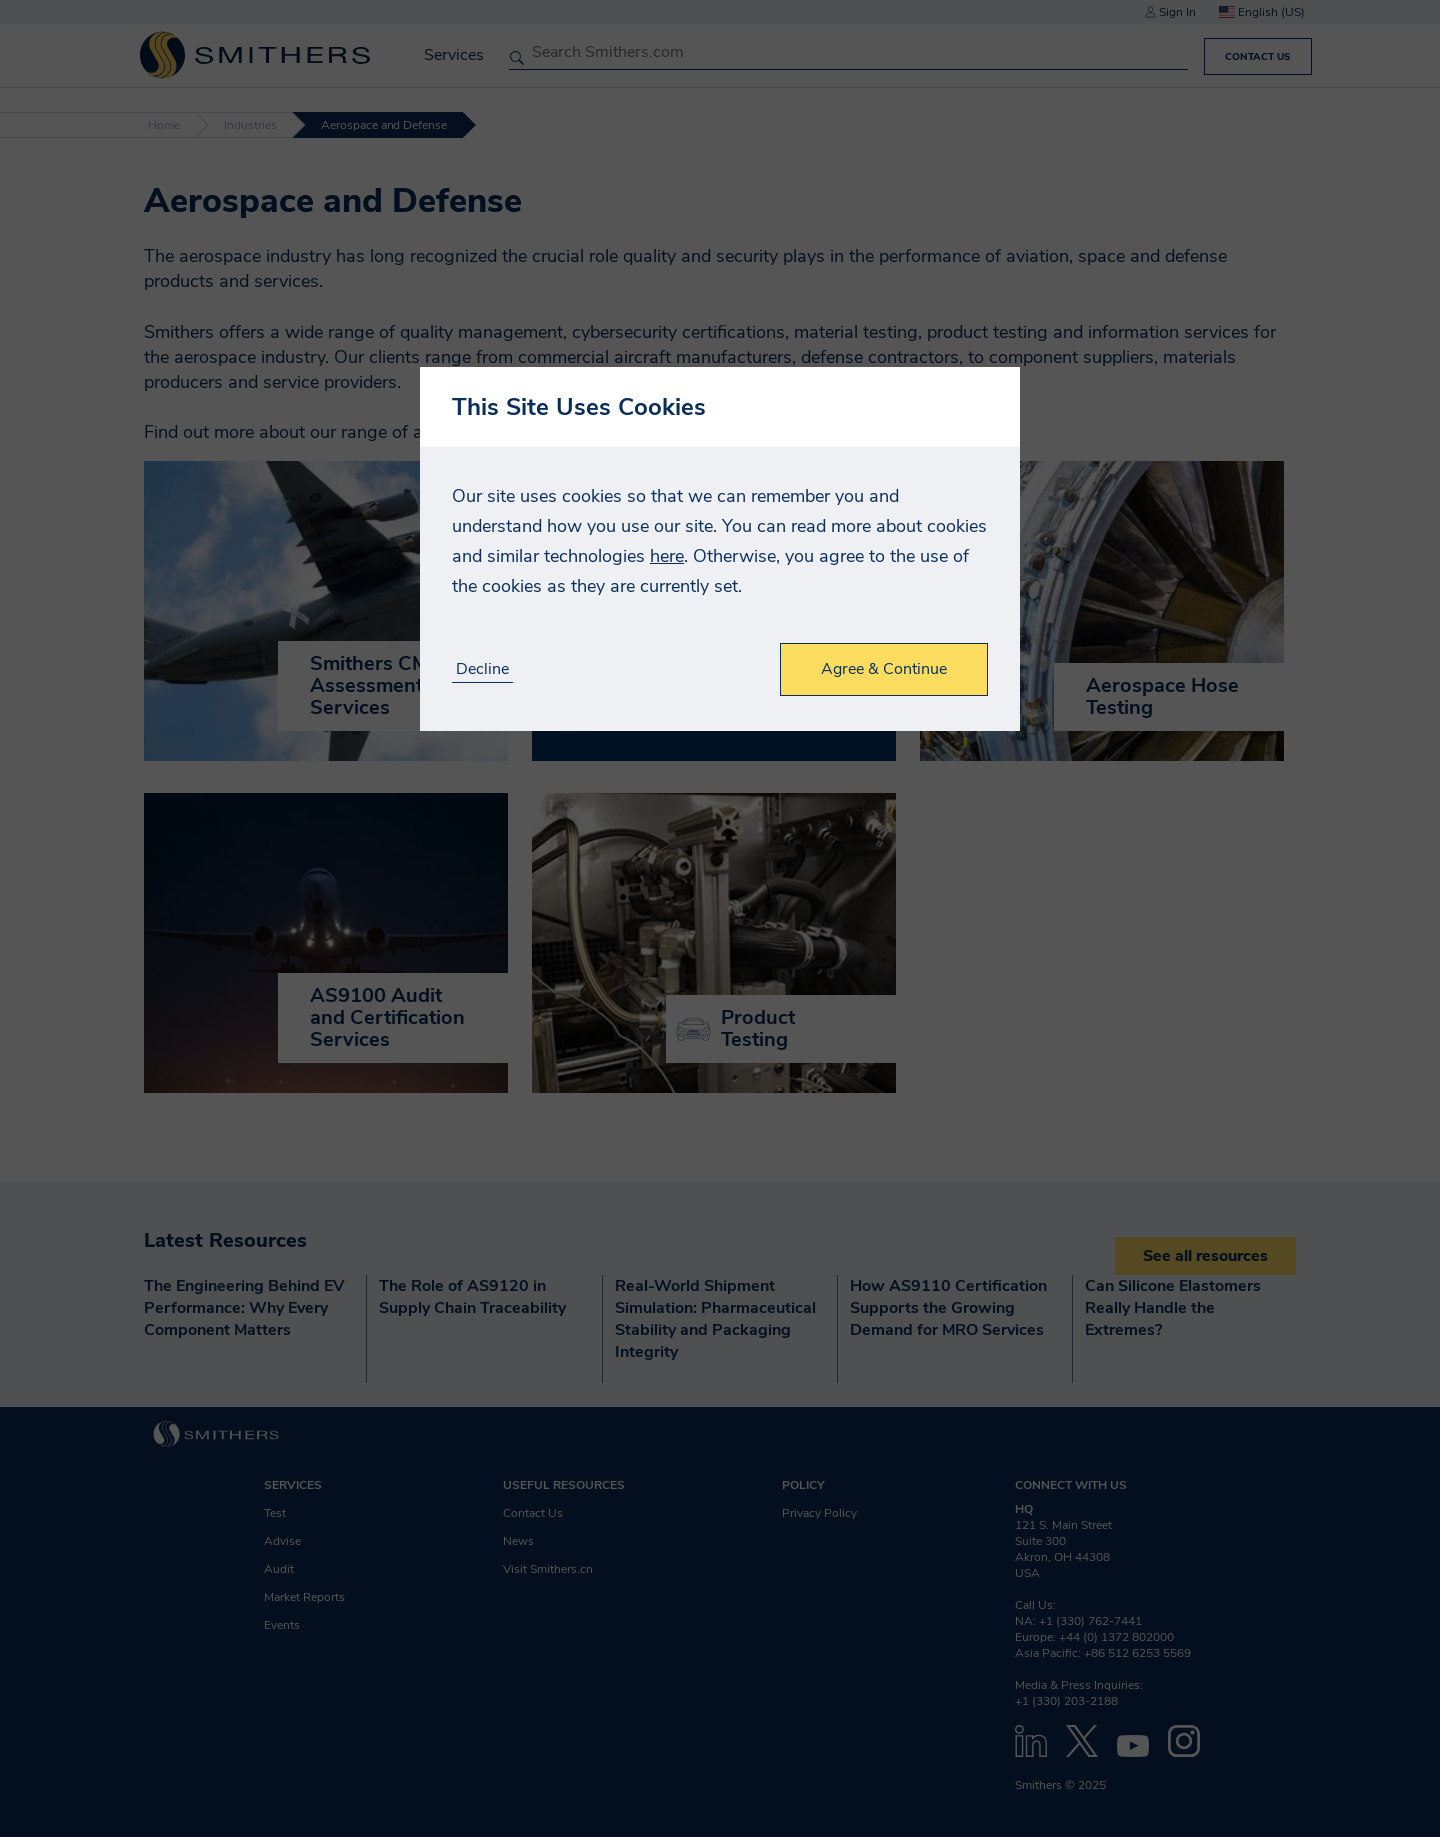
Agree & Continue (884, 669)
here (667, 556)
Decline (482, 669)
